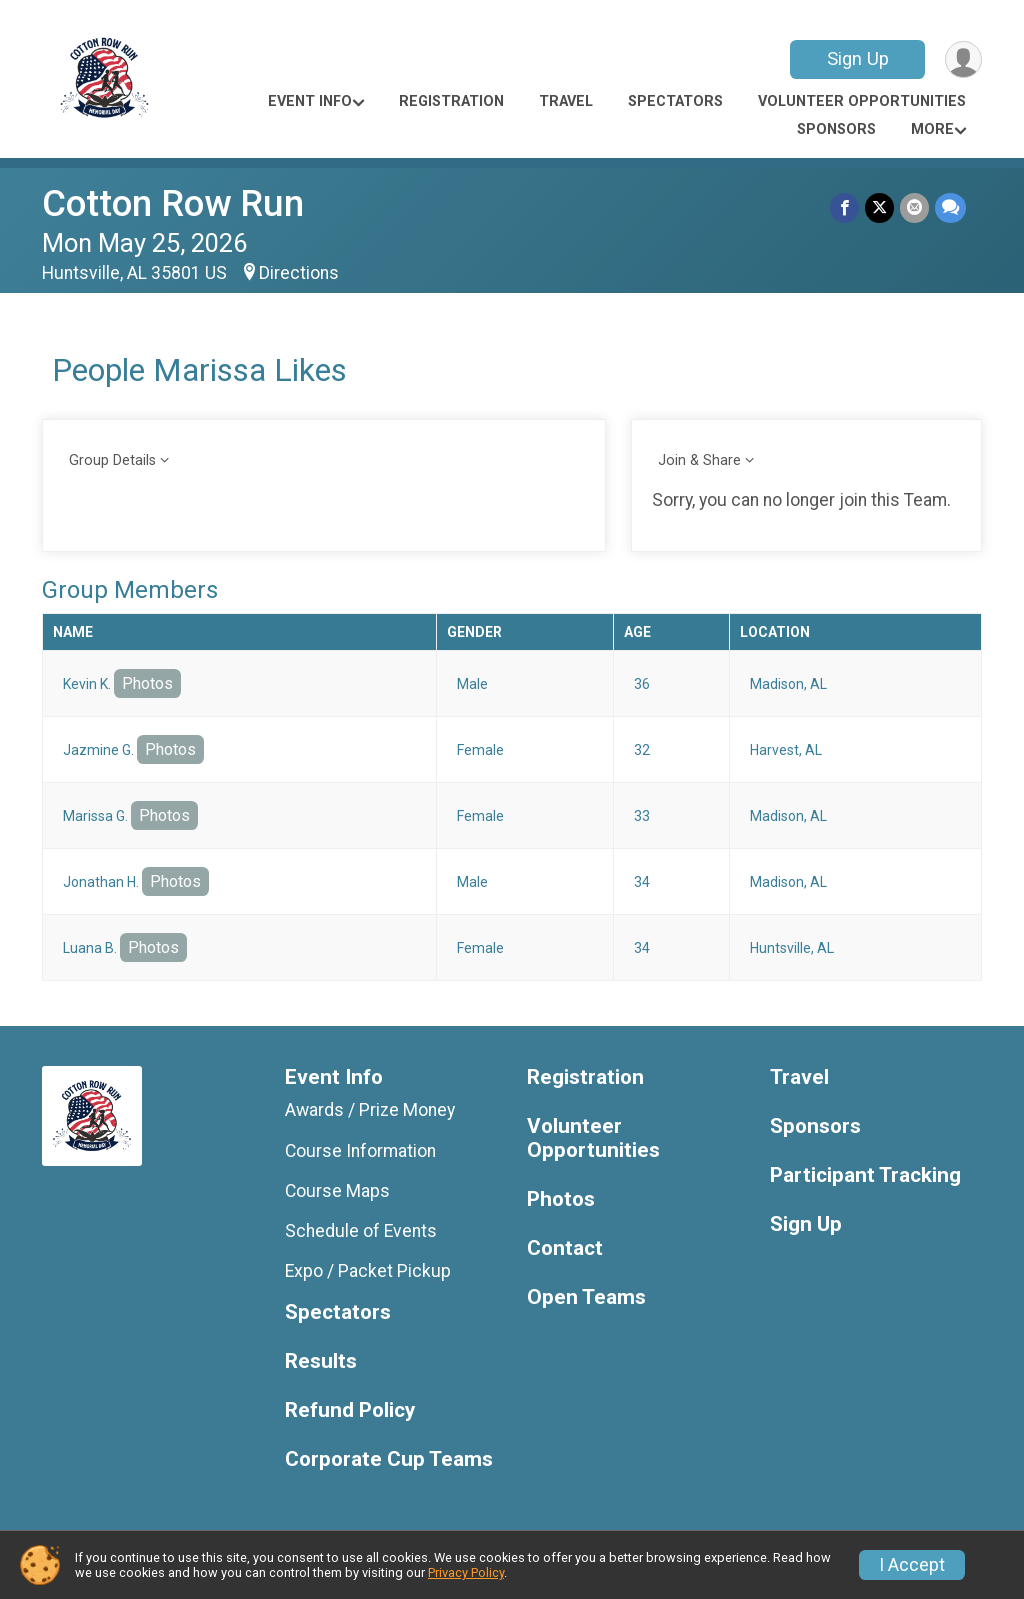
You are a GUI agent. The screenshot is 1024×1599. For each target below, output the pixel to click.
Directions (299, 273)
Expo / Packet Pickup (368, 1271)
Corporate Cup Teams (389, 1459)
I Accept (912, 1565)
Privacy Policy (466, 1572)
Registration (451, 101)
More (932, 129)
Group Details (112, 460)
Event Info (310, 101)
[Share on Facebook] (844, 207)
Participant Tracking (865, 1175)
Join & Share (699, 460)
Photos (147, 683)
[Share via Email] (914, 207)
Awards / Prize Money (370, 1110)
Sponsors (836, 129)
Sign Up (858, 58)
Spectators (675, 101)
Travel (566, 101)
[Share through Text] (950, 207)
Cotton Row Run (173, 203)
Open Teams (586, 1297)
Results (321, 1361)
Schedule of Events (361, 1231)
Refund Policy (350, 1410)
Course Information (360, 1151)
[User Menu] (963, 59)
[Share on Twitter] (879, 207)
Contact (565, 1248)
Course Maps (337, 1191)
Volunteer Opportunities (862, 101)
